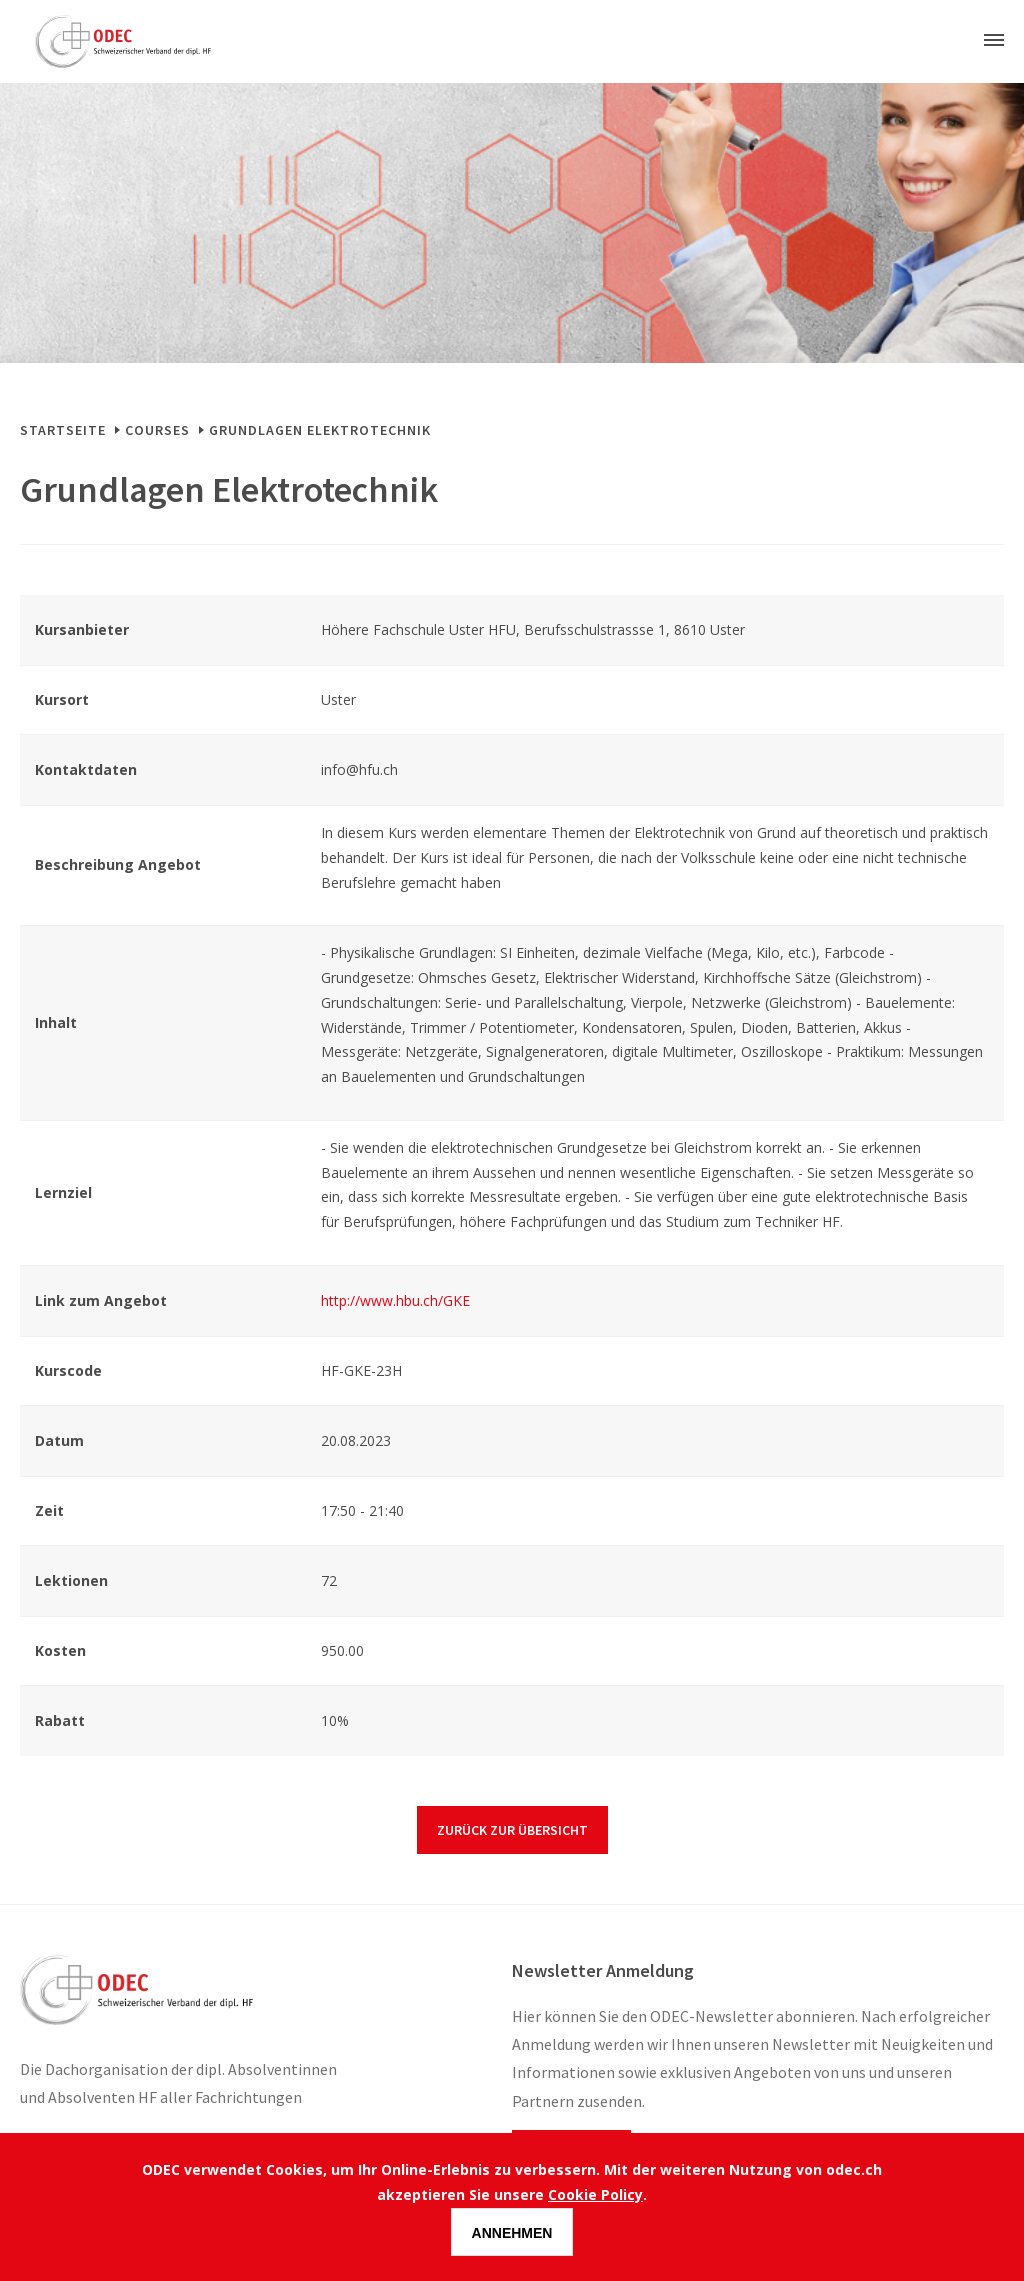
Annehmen (512, 2233)
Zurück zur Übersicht (512, 1830)
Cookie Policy (595, 2194)
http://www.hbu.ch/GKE (395, 1300)
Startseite (63, 430)
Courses (157, 430)
